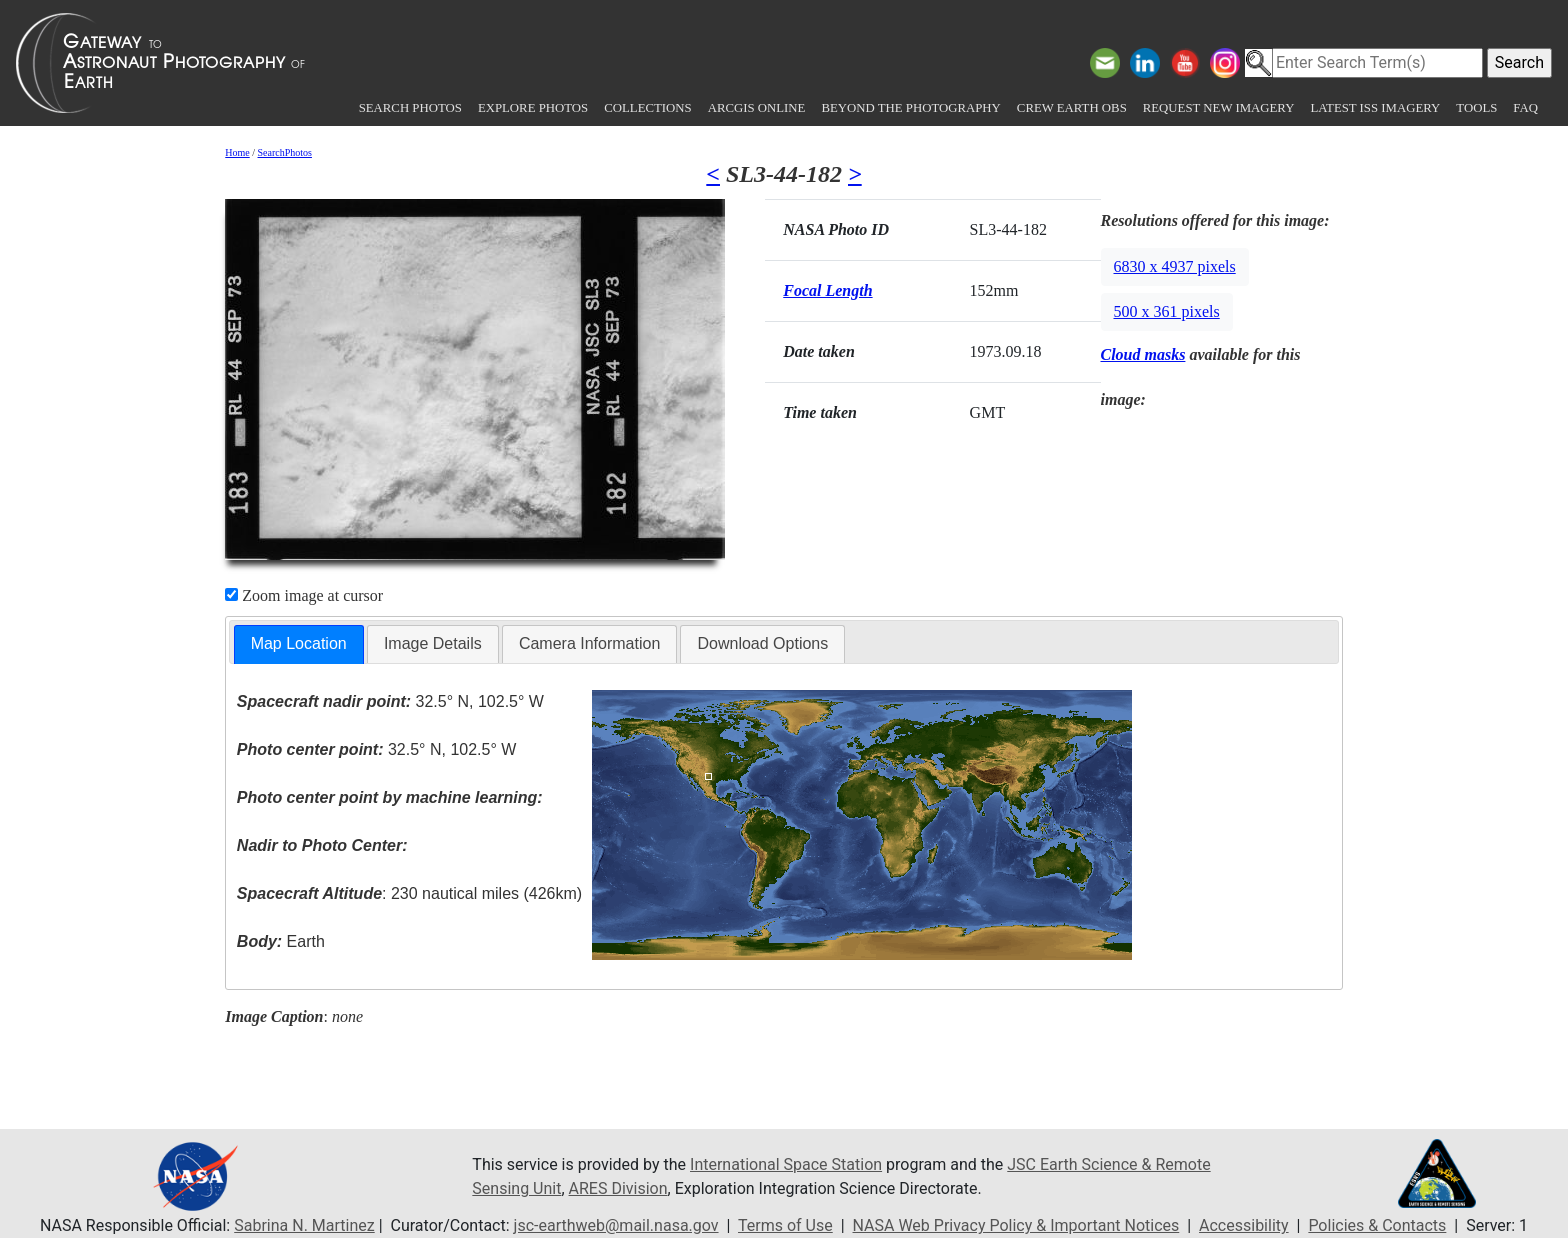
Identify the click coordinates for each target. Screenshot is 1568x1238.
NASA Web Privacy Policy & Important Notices (1016, 1225)
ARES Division (618, 1188)
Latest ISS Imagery (1375, 108)
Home (237, 152)
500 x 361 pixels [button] (1167, 311)
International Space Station (786, 1164)
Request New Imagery (1219, 108)
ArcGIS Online (757, 108)
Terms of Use (785, 1225)
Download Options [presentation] (762, 643)
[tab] (299, 644)
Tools (1476, 108)
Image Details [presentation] (433, 643)
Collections (647, 108)
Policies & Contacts (1377, 1225)
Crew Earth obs (1072, 108)
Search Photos (410, 108)
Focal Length (827, 290)
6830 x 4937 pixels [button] (1175, 266)
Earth (281, 941)
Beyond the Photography (910, 108)
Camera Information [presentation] (589, 643)
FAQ (1525, 108)
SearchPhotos (285, 152)
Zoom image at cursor (304, 595)
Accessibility (1244, 1225)
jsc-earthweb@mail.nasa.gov (616, 1225)
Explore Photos (533, 108)
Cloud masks (1143, 354)
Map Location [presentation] (299, 643)
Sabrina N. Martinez (304, 1225)
